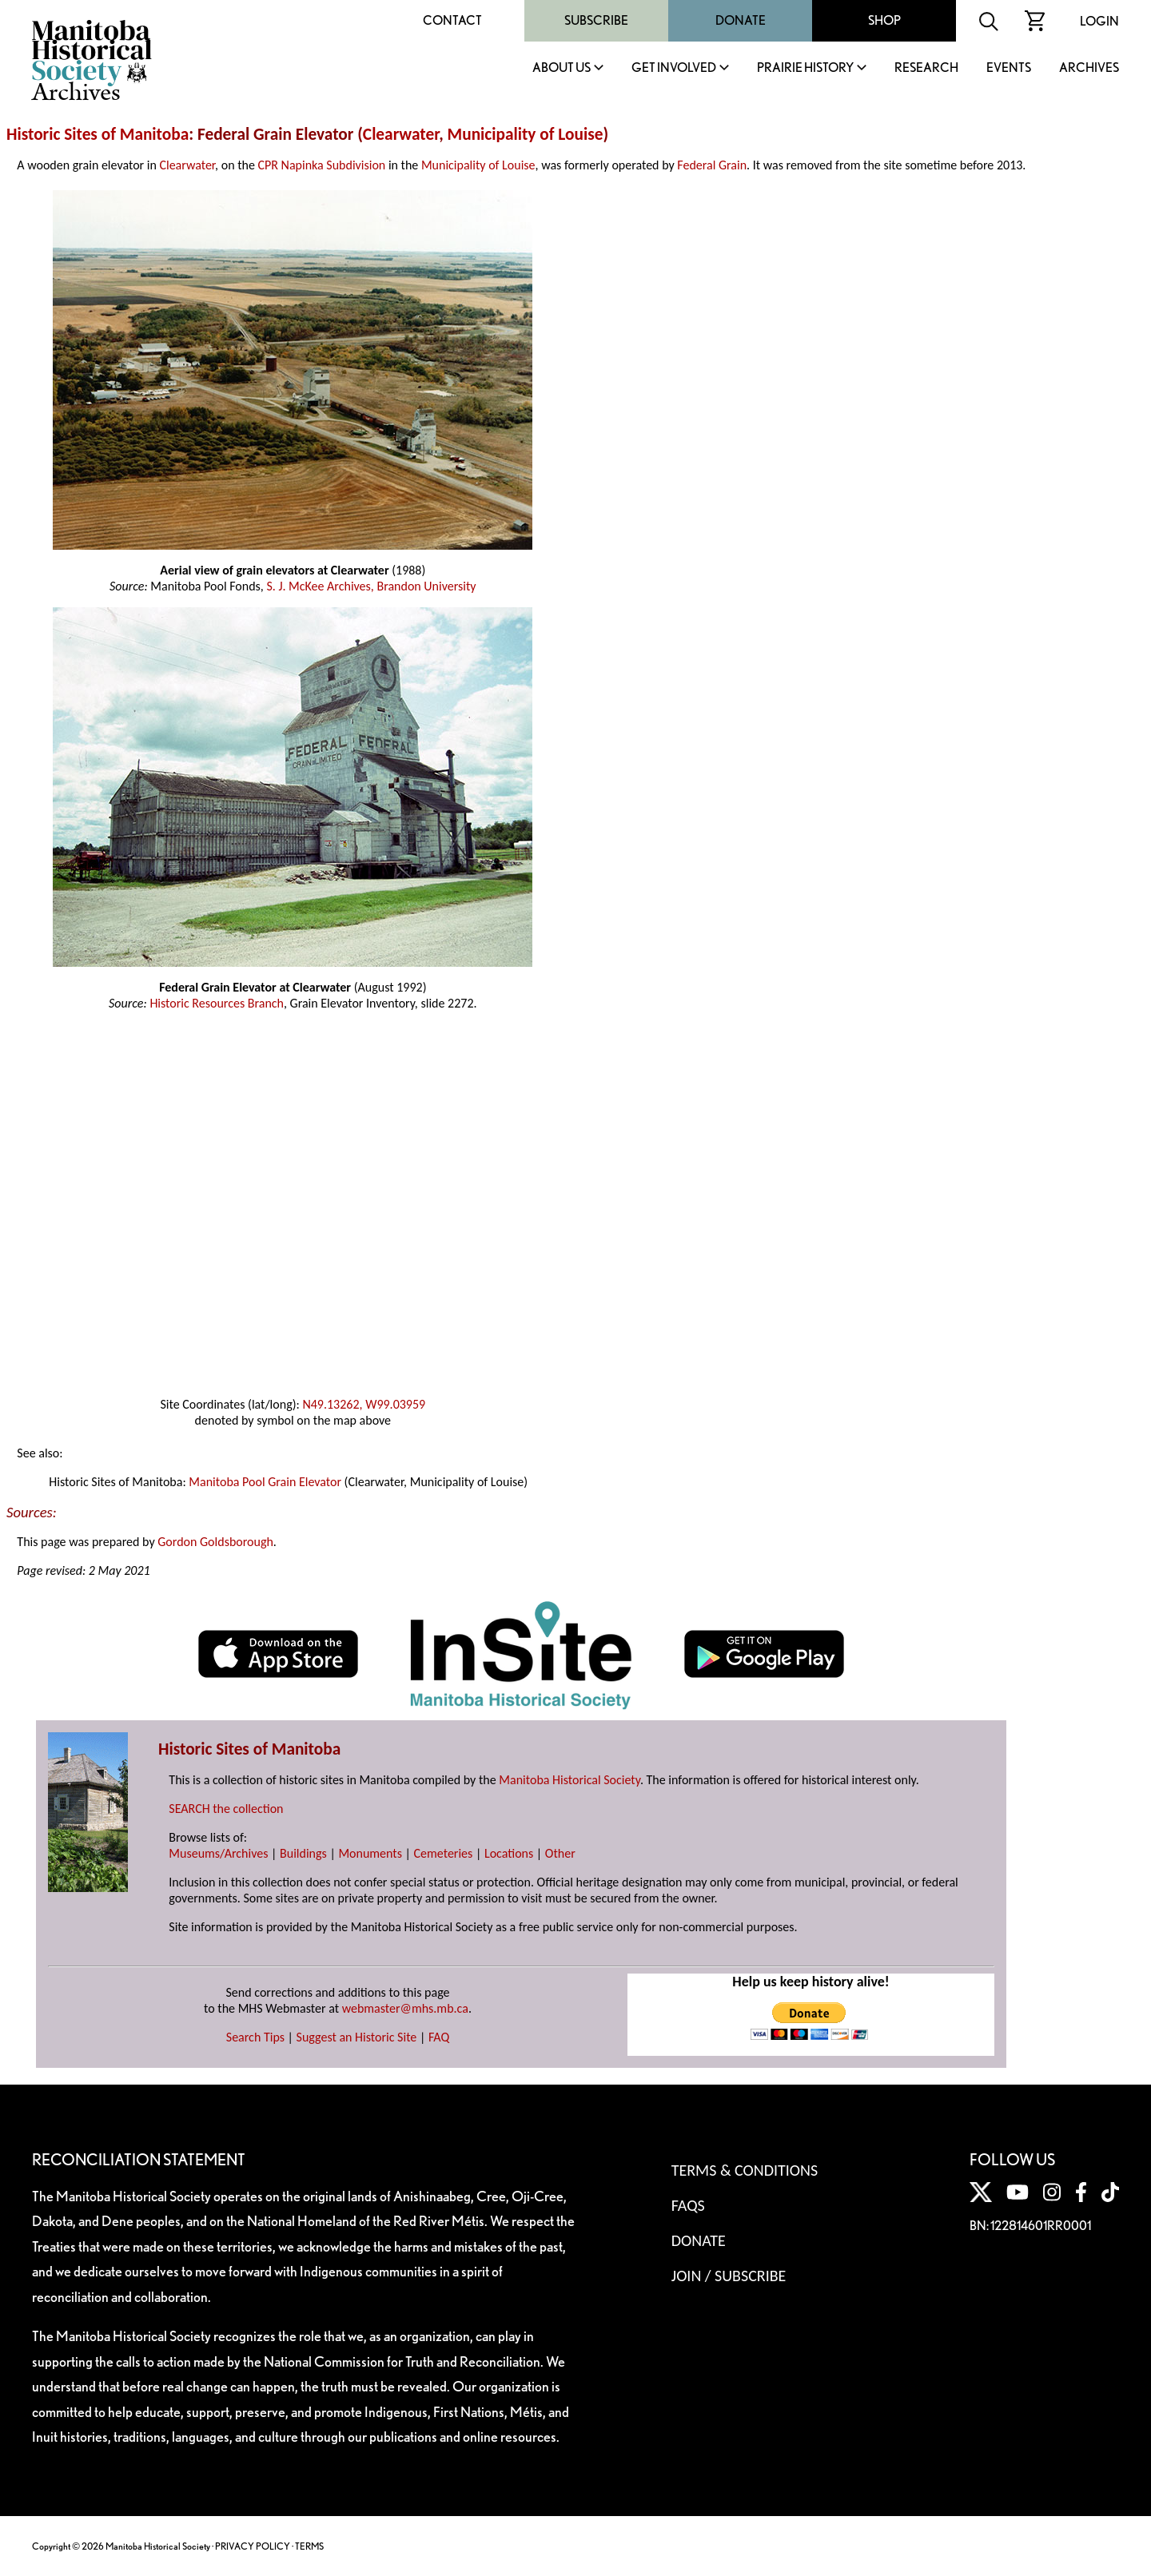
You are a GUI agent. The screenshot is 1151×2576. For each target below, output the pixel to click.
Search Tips (255, 2037)
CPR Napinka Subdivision (322, 165)
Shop (884, 20)
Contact (452, 20)
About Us (561, 68)
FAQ (438, 2037)
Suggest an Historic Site (357, 2037)
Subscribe (596, 20)
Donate (740, 20)
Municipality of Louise (525, 134)
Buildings (303, 1853)
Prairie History (805, 68)
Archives (1089, 68)
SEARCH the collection (226, 1808)
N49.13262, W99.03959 (363, 1404)
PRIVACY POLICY (252, 2546)
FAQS (688, 2205)
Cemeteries (443, 1853)
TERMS (309, 2546)
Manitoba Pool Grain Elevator (265, 1481)
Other (560, 1853)
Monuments (370, 1853)
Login (1099, 21)
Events (1008, 68)
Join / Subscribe (729, 2275)
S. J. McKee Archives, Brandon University (371, 586)
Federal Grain (712, 165)
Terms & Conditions (744, 2170)
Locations (508, 1853)
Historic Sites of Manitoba (97, 134)
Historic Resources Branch (216, 1003)
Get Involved (673, 68)
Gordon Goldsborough (215, 1541)
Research (926, 68)
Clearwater (401, 134)
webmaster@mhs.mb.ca (405, 2008)
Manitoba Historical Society (569, 1779)
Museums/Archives (218, 1853)
